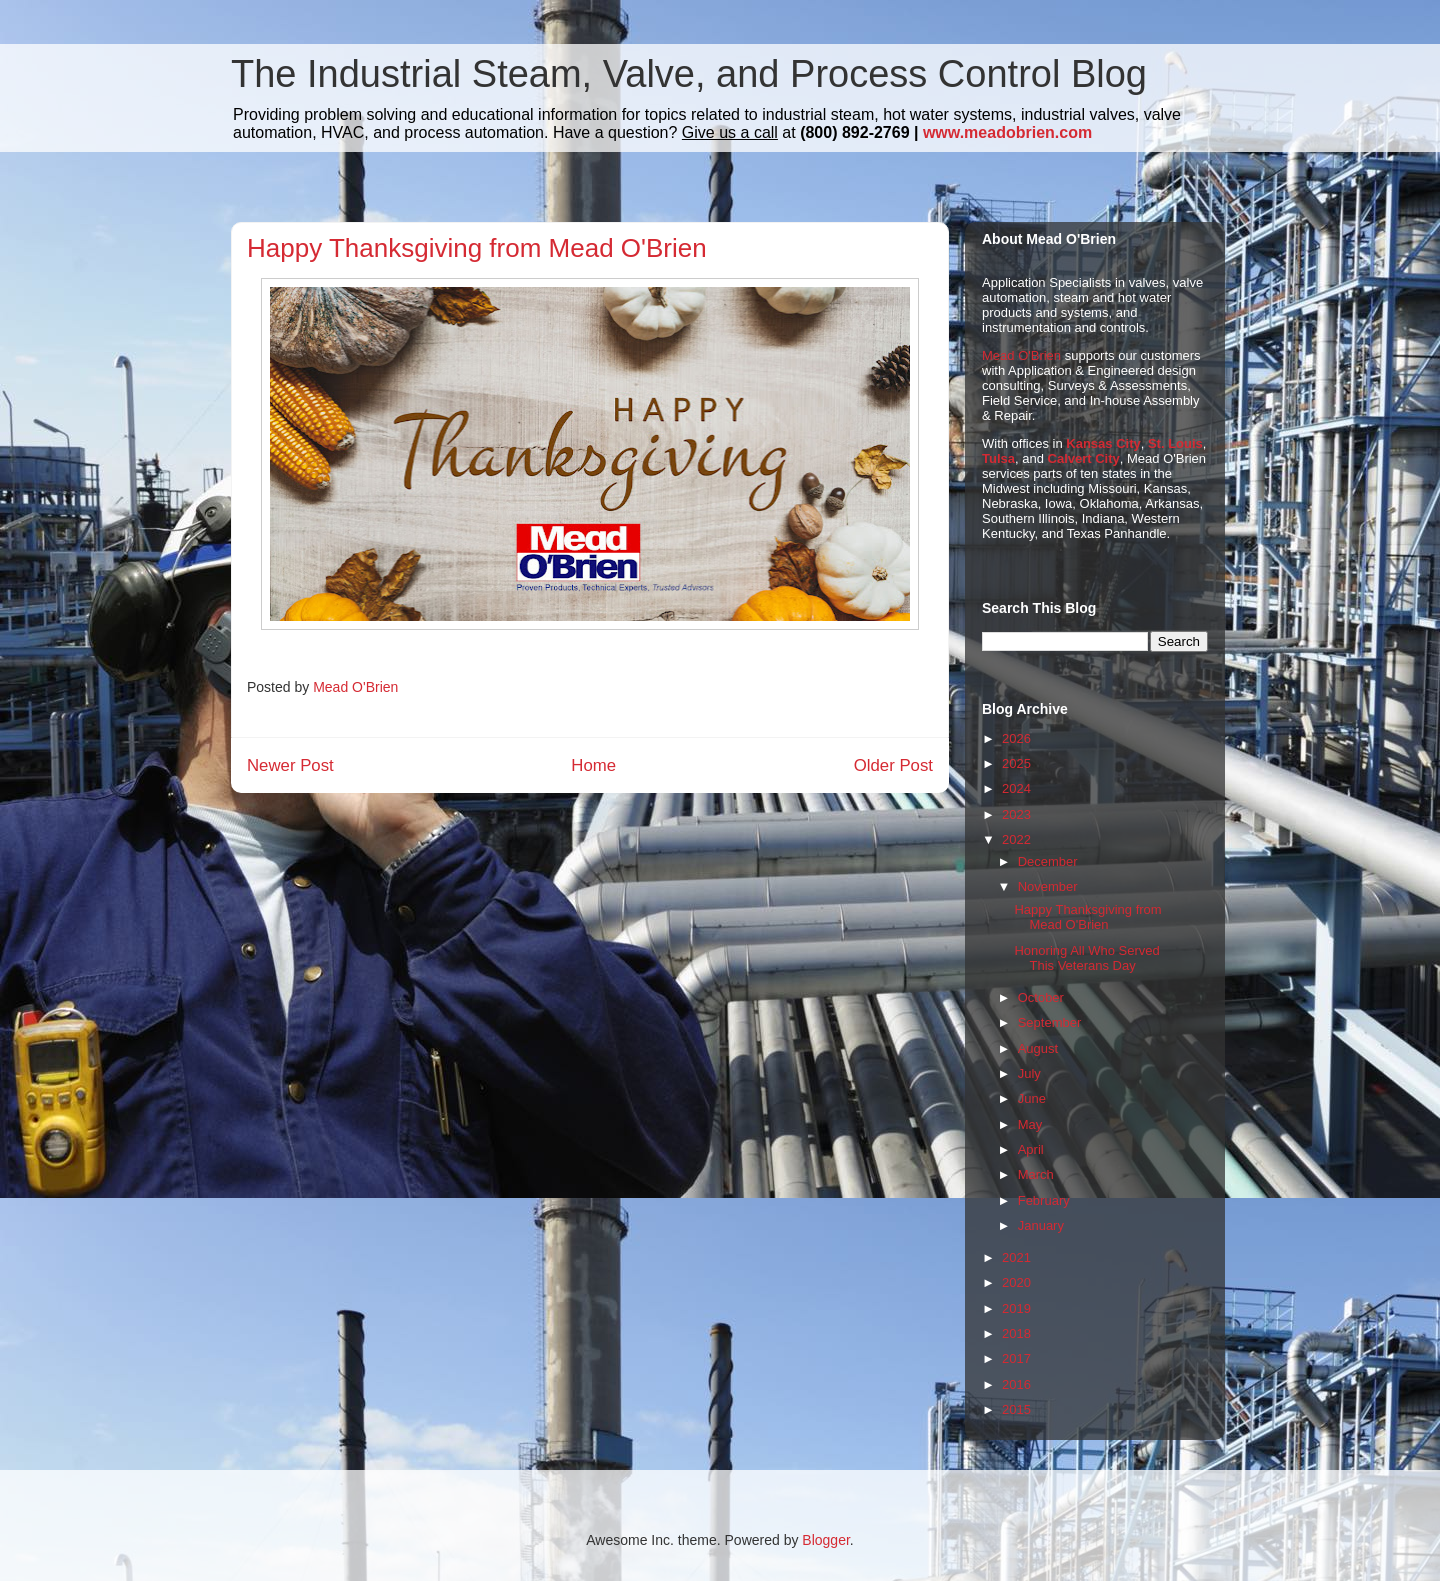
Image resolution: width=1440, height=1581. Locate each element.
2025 (1016, 763)
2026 (1016, 738)
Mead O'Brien (1021, 355)
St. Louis (1175, 443)
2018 (1016, 1333)
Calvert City (1084, 458)
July (1029, 1073)
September (1050, 1022)
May (1030, 1124)
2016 (1016, 1384)
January (1041, 1225)
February (1044, 1200)
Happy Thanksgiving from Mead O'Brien (1087, 917)
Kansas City (1103, 443)
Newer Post (290, 765)
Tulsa (998, 458)
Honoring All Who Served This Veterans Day (1086, 958)
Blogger (825, 1540)
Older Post (893, 765)
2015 (1016, 1409)
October (1041, 997)
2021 (1016, 1257)
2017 (1016, 1358)
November (1048, 886)
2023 (1016, 814)
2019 (1016, 1308)
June (1032, 1098)
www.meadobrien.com (1007, 132)
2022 (1016, 839)
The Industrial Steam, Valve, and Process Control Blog (689, 74)
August (1038, 1048)
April (1031, 1149)
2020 (1016, 1282)
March (1036, 1174)
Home (593, 765)
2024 (1016, 788)
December (1048, 861)
